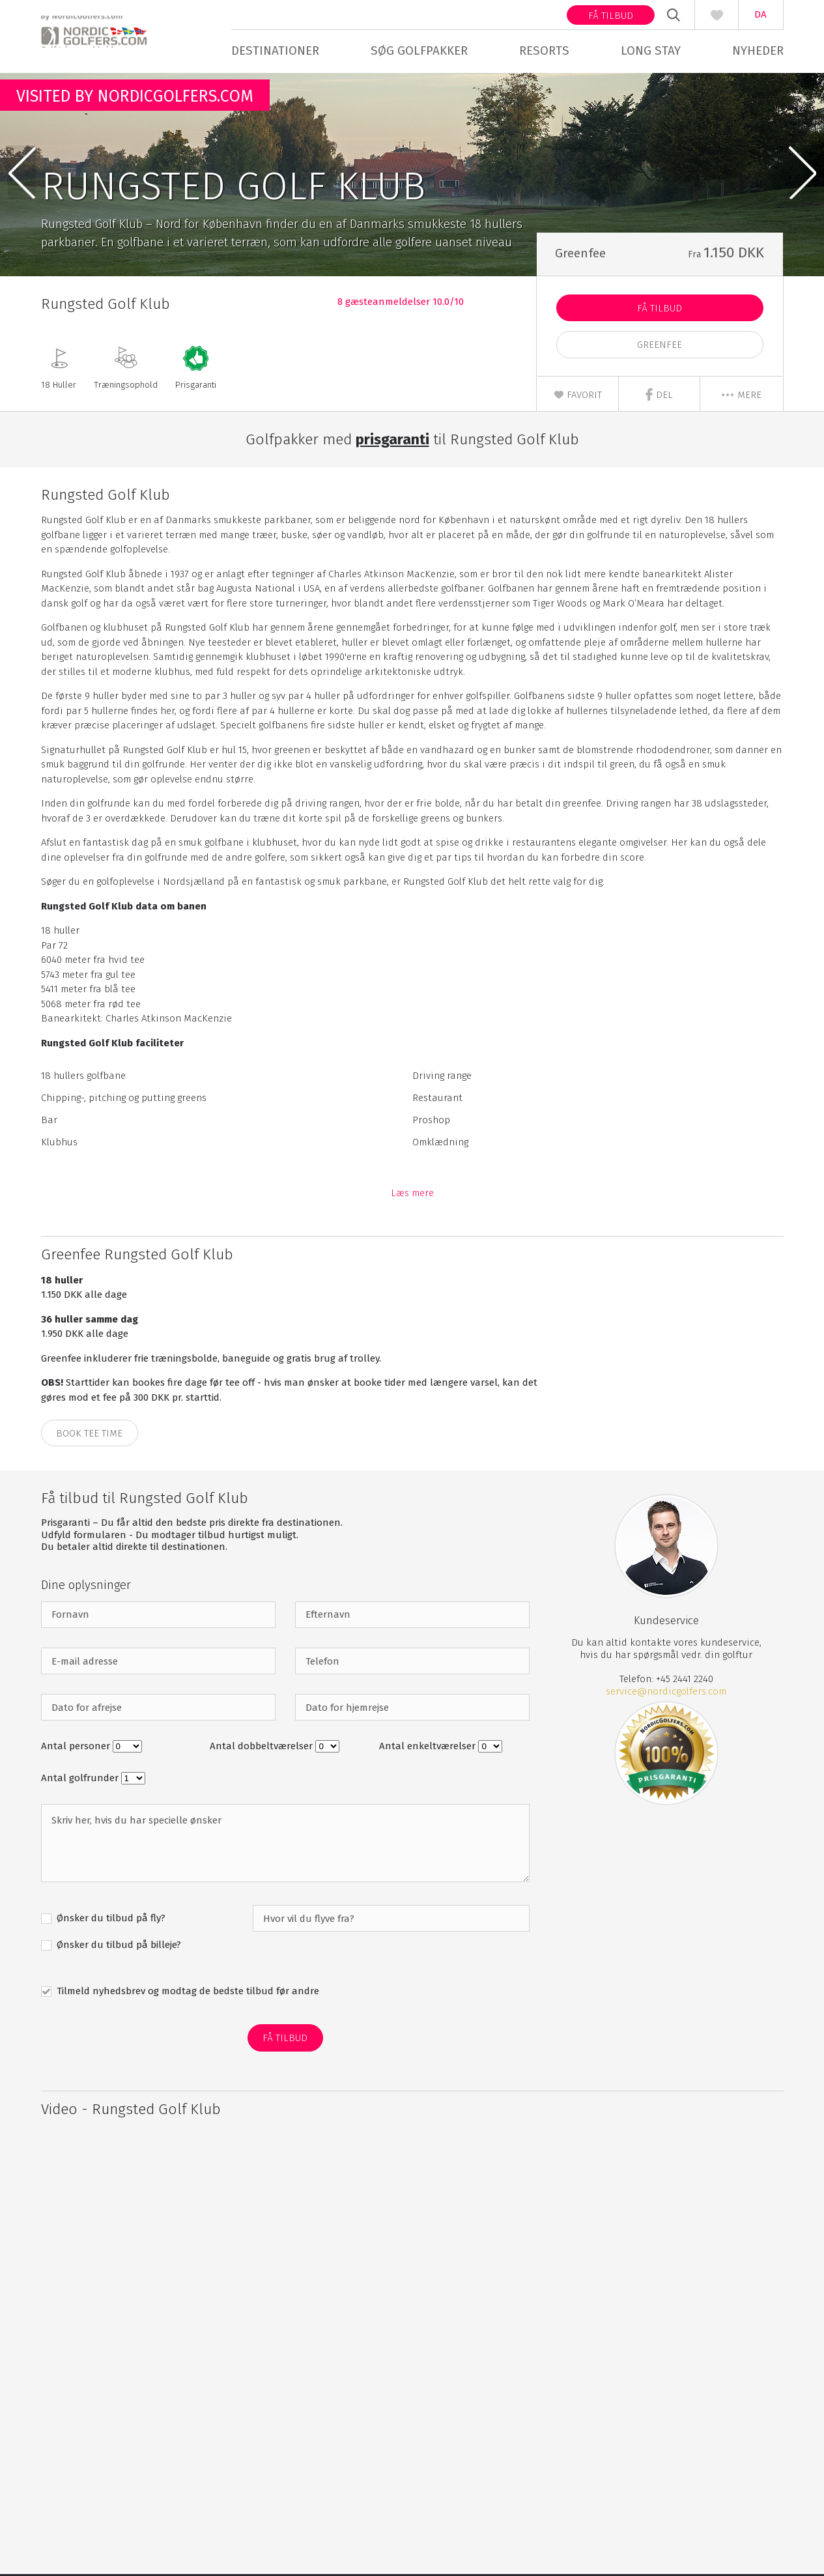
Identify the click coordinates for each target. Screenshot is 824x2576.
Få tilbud (610, 15)
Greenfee (659, 346)
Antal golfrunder (81, 1780)
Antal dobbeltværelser (262, 1748)
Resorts (544, 50)
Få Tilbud (659, 310)
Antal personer (77, 1748)
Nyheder (758, 50)
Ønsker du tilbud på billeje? (117, 1947)
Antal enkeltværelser (428, 1748)
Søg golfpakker (419, 50)
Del (659, 396)
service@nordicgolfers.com (666, 1693)
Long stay (651, 50)
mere (740, 397)
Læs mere (412, 1195)
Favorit (578, 397)
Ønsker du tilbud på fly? (109, 1920)
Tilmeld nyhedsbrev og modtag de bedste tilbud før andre (186, 1993)
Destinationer (275, 50)
